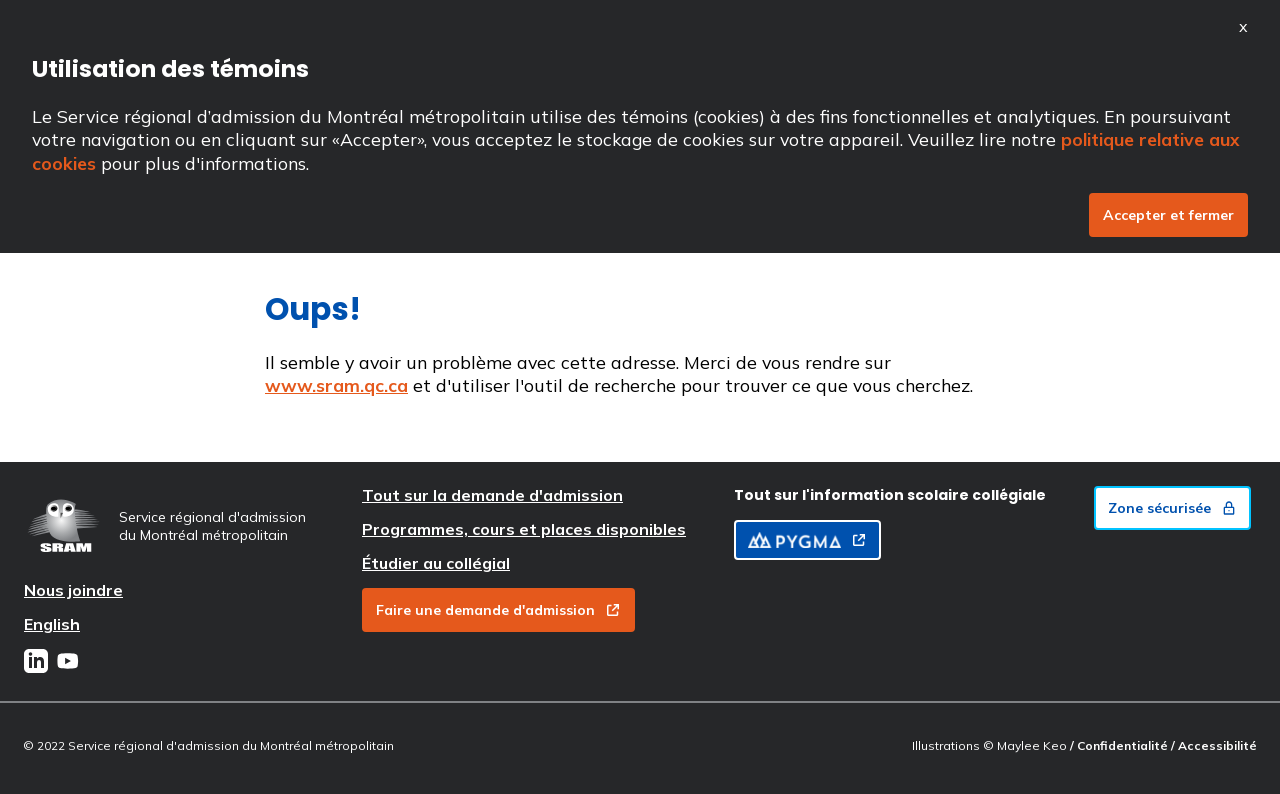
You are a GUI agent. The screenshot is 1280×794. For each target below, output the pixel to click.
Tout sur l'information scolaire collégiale (890, 495)
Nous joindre (73, 590)
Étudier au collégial (436, 563)
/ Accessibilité (1214, 745)
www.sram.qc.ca (336, 385)
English (52, 624)
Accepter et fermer (1168, 215)
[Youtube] (68, 663)
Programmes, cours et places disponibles (524, 529)
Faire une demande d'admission (498, 610)
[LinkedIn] (36, 663)
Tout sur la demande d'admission (492, 495)
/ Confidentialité (1120, 745)
